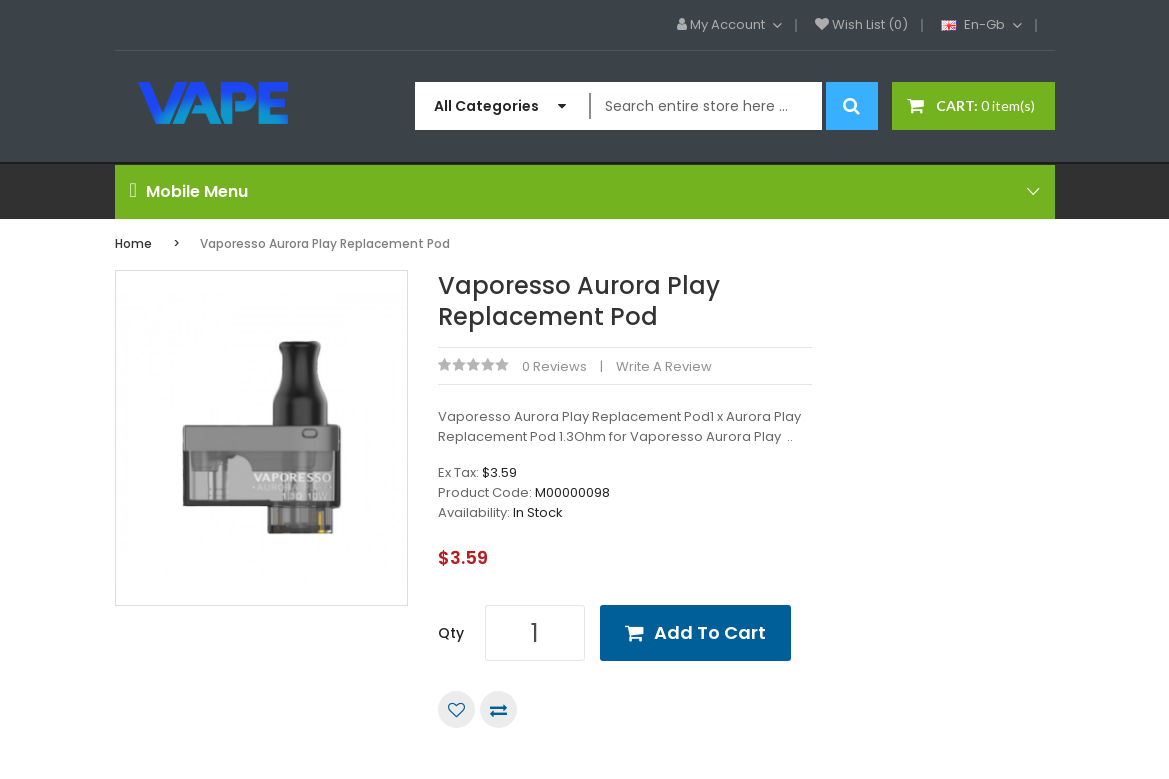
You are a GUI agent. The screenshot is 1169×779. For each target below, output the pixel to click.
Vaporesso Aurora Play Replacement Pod (325, 243)
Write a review (664, 366)
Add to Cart (710, 632)
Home (133, 243)
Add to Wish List (456, 709)
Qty (451, 633)
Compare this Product (498, 709)
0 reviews (554, 366)
